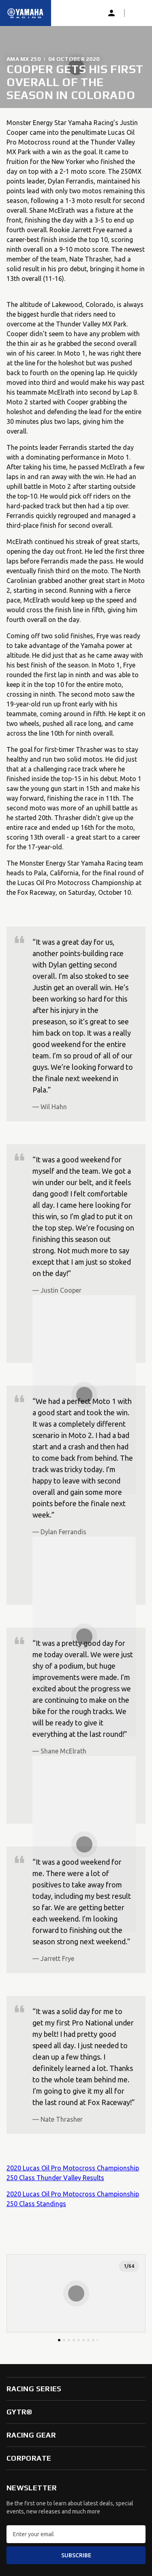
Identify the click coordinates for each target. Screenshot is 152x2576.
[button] (137, 13)
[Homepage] (25, 13)
